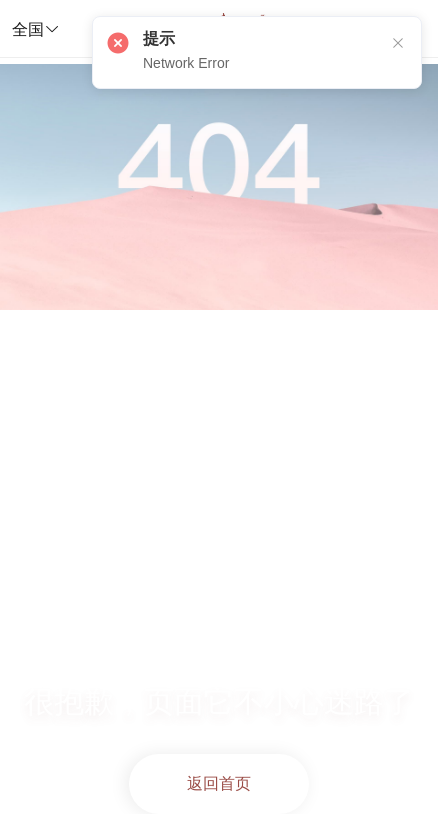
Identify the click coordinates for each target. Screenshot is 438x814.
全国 (36, 29)
